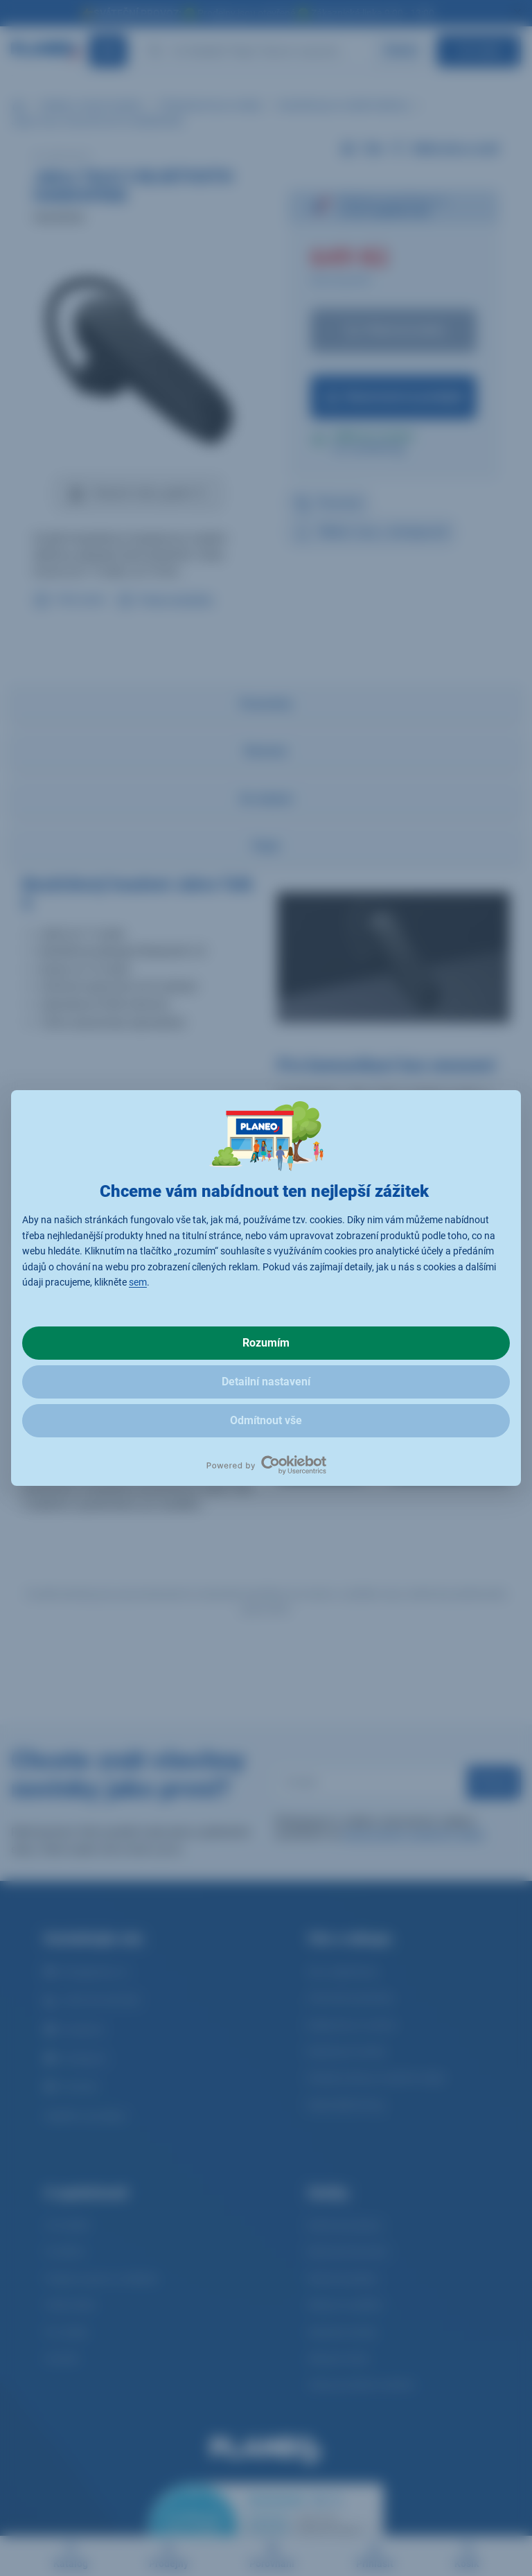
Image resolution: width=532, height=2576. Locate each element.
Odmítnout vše (266, 1420)
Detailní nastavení (266, 1381)
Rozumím (266, 1342)
